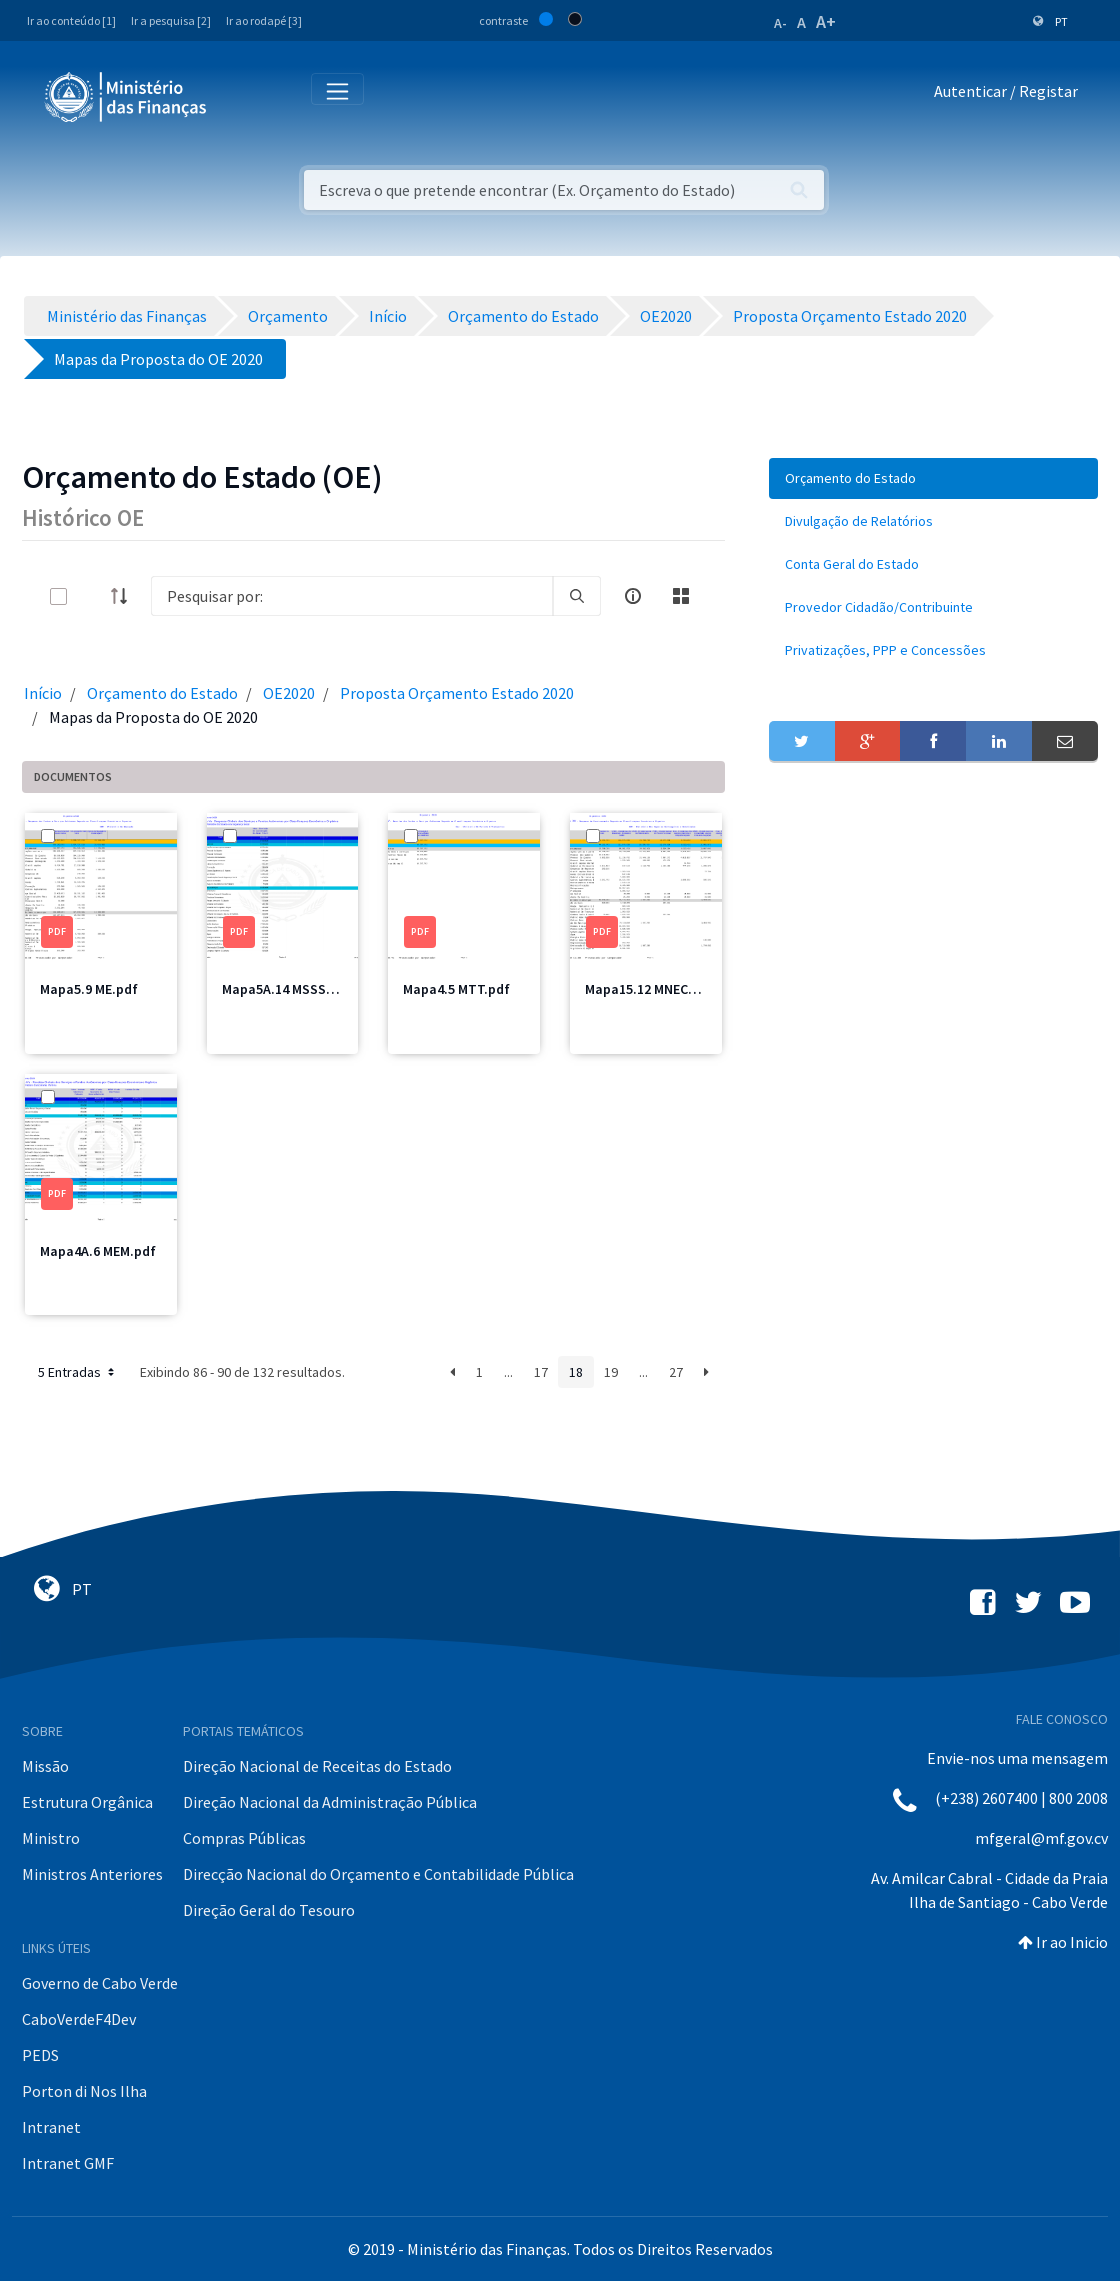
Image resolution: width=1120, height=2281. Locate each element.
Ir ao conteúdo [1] (71, 20)
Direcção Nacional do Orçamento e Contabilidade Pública (378, 1874)
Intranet (51, 2127)
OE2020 (289, 693)
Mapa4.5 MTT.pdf (456, 989)
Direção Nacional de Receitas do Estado (317, 1766)
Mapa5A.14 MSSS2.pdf (290, 989)
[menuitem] (933, 478)
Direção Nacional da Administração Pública (330, 1802)
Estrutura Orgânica (87, 1802)
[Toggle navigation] (238, 95)
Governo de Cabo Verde (100, 1983)
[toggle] (91, 596)
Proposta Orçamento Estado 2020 (457, 693)
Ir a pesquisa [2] (171, 20)
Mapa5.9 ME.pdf (89, 989)
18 (576, 1372)
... (508, 1372)
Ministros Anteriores (92, 1874)
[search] (577, 596)
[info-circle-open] (633, 596)
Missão (45, 1766)
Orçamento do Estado (162, 693)
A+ (826, 21)
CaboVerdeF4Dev (79, 2019)
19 (611, 1372)
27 (676, 1372)
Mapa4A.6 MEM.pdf (98, 1251)
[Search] (352, 596)
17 (541, 1372)
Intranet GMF (68, 2163)
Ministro (51, 1838)
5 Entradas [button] (78, 1372)
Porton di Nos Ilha (84, 2091)
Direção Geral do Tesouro (269, 1910)
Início (43, 693)
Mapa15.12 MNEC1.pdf (653, 989)
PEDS (40, 2055)
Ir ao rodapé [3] (264, 20)
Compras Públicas (244, 1838)
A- (780, 23)
